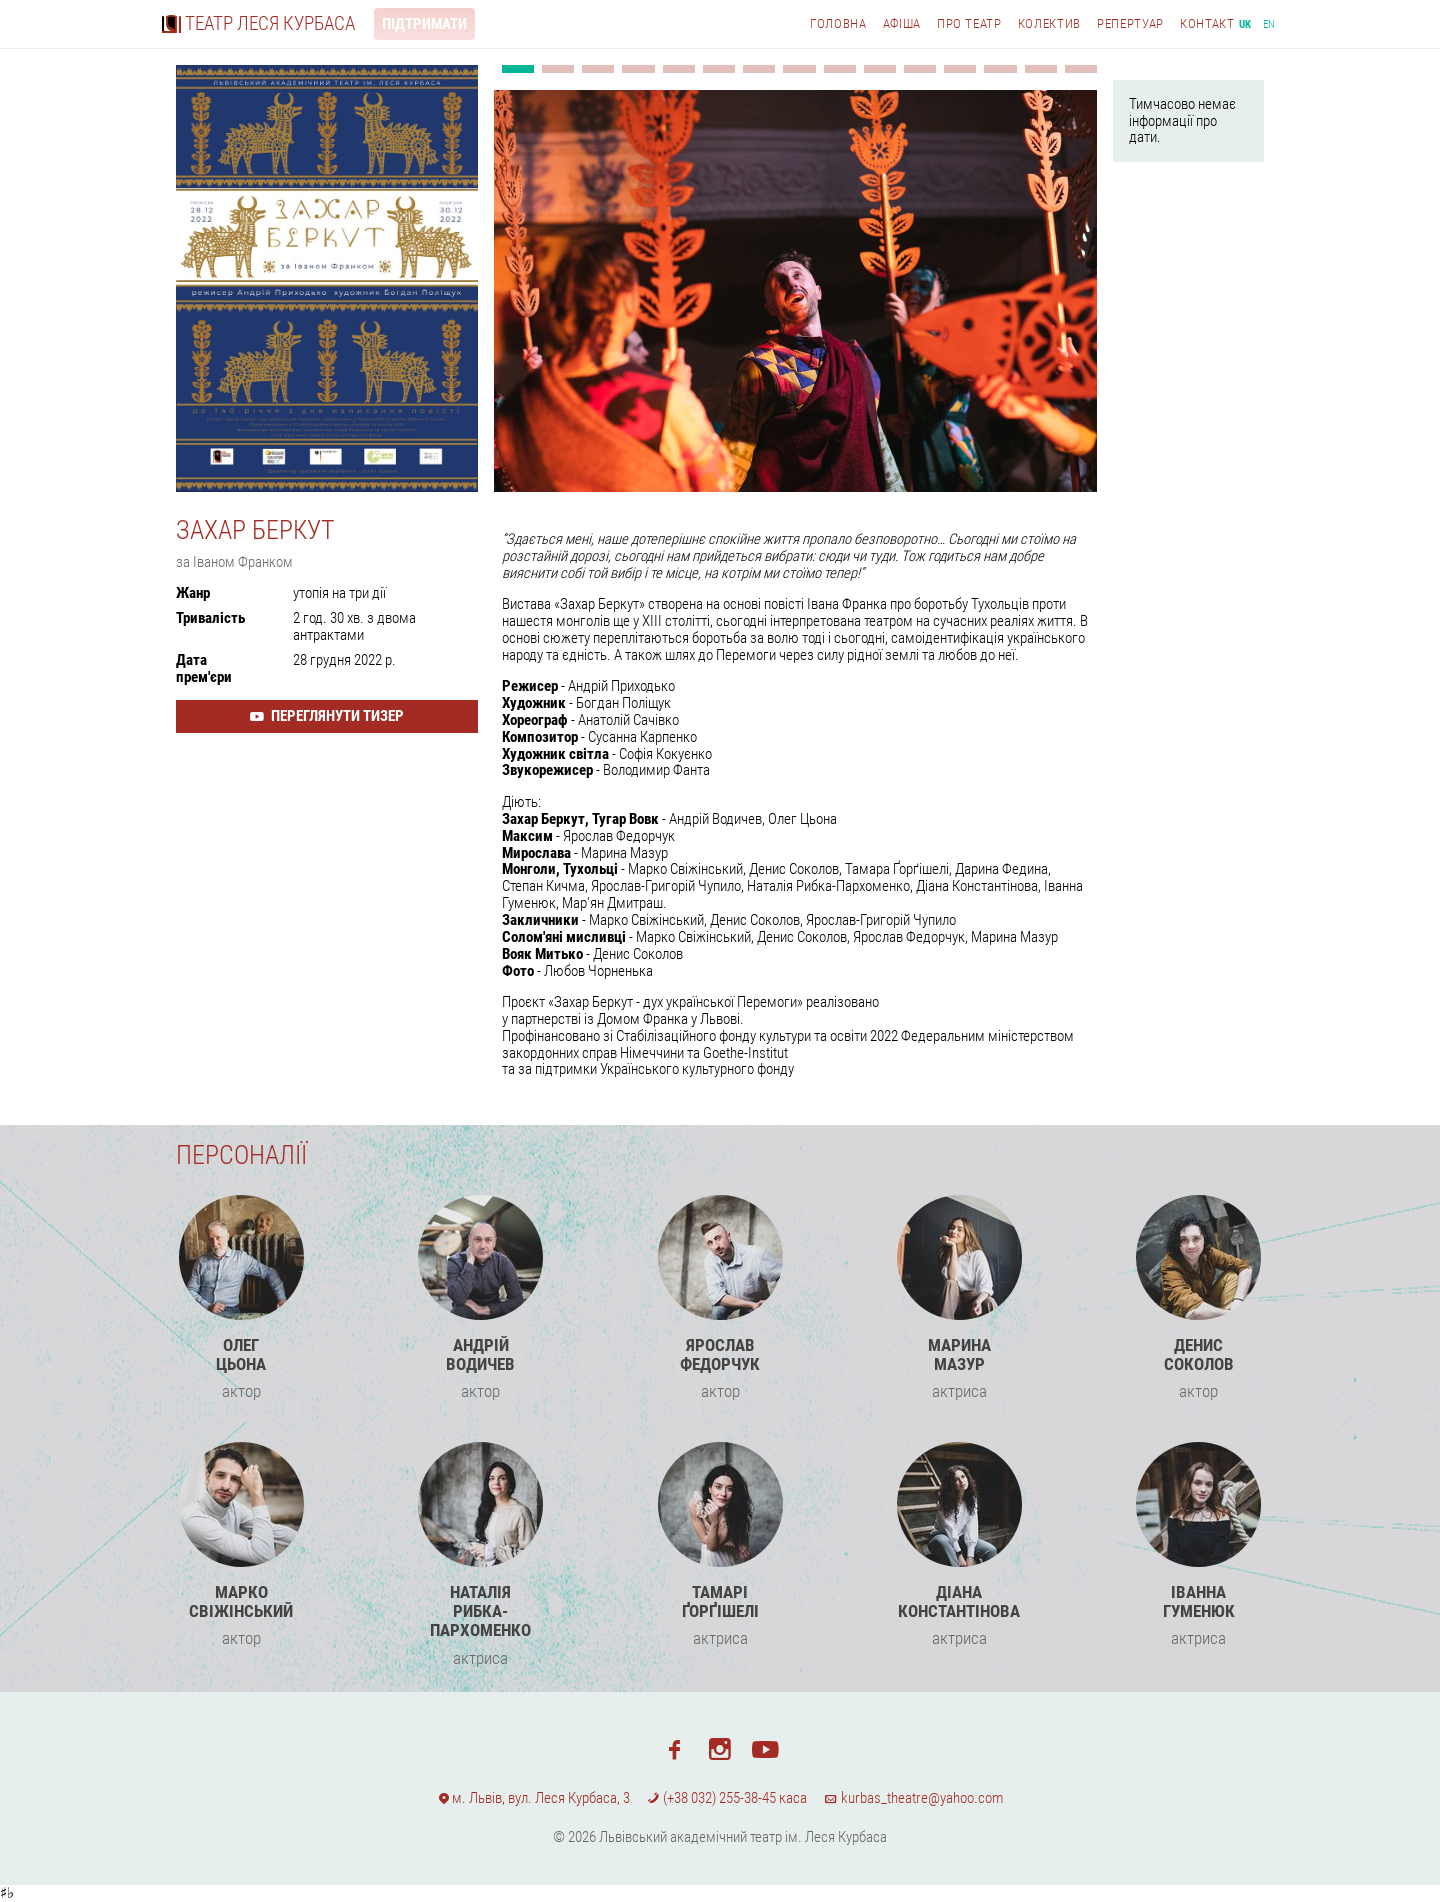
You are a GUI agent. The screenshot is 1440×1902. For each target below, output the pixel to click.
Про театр (969, 23)
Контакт (1207, 23)
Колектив (1049, 23)
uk (1245, 24)
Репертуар (1130, 23)
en (1269, 24)
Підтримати (424, 24)
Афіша (902, 23)
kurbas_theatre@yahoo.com (913, 1798)
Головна (838, 23)
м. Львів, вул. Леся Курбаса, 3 (533, 1798)
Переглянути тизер (327, 716)
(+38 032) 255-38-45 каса (727, 1798)
